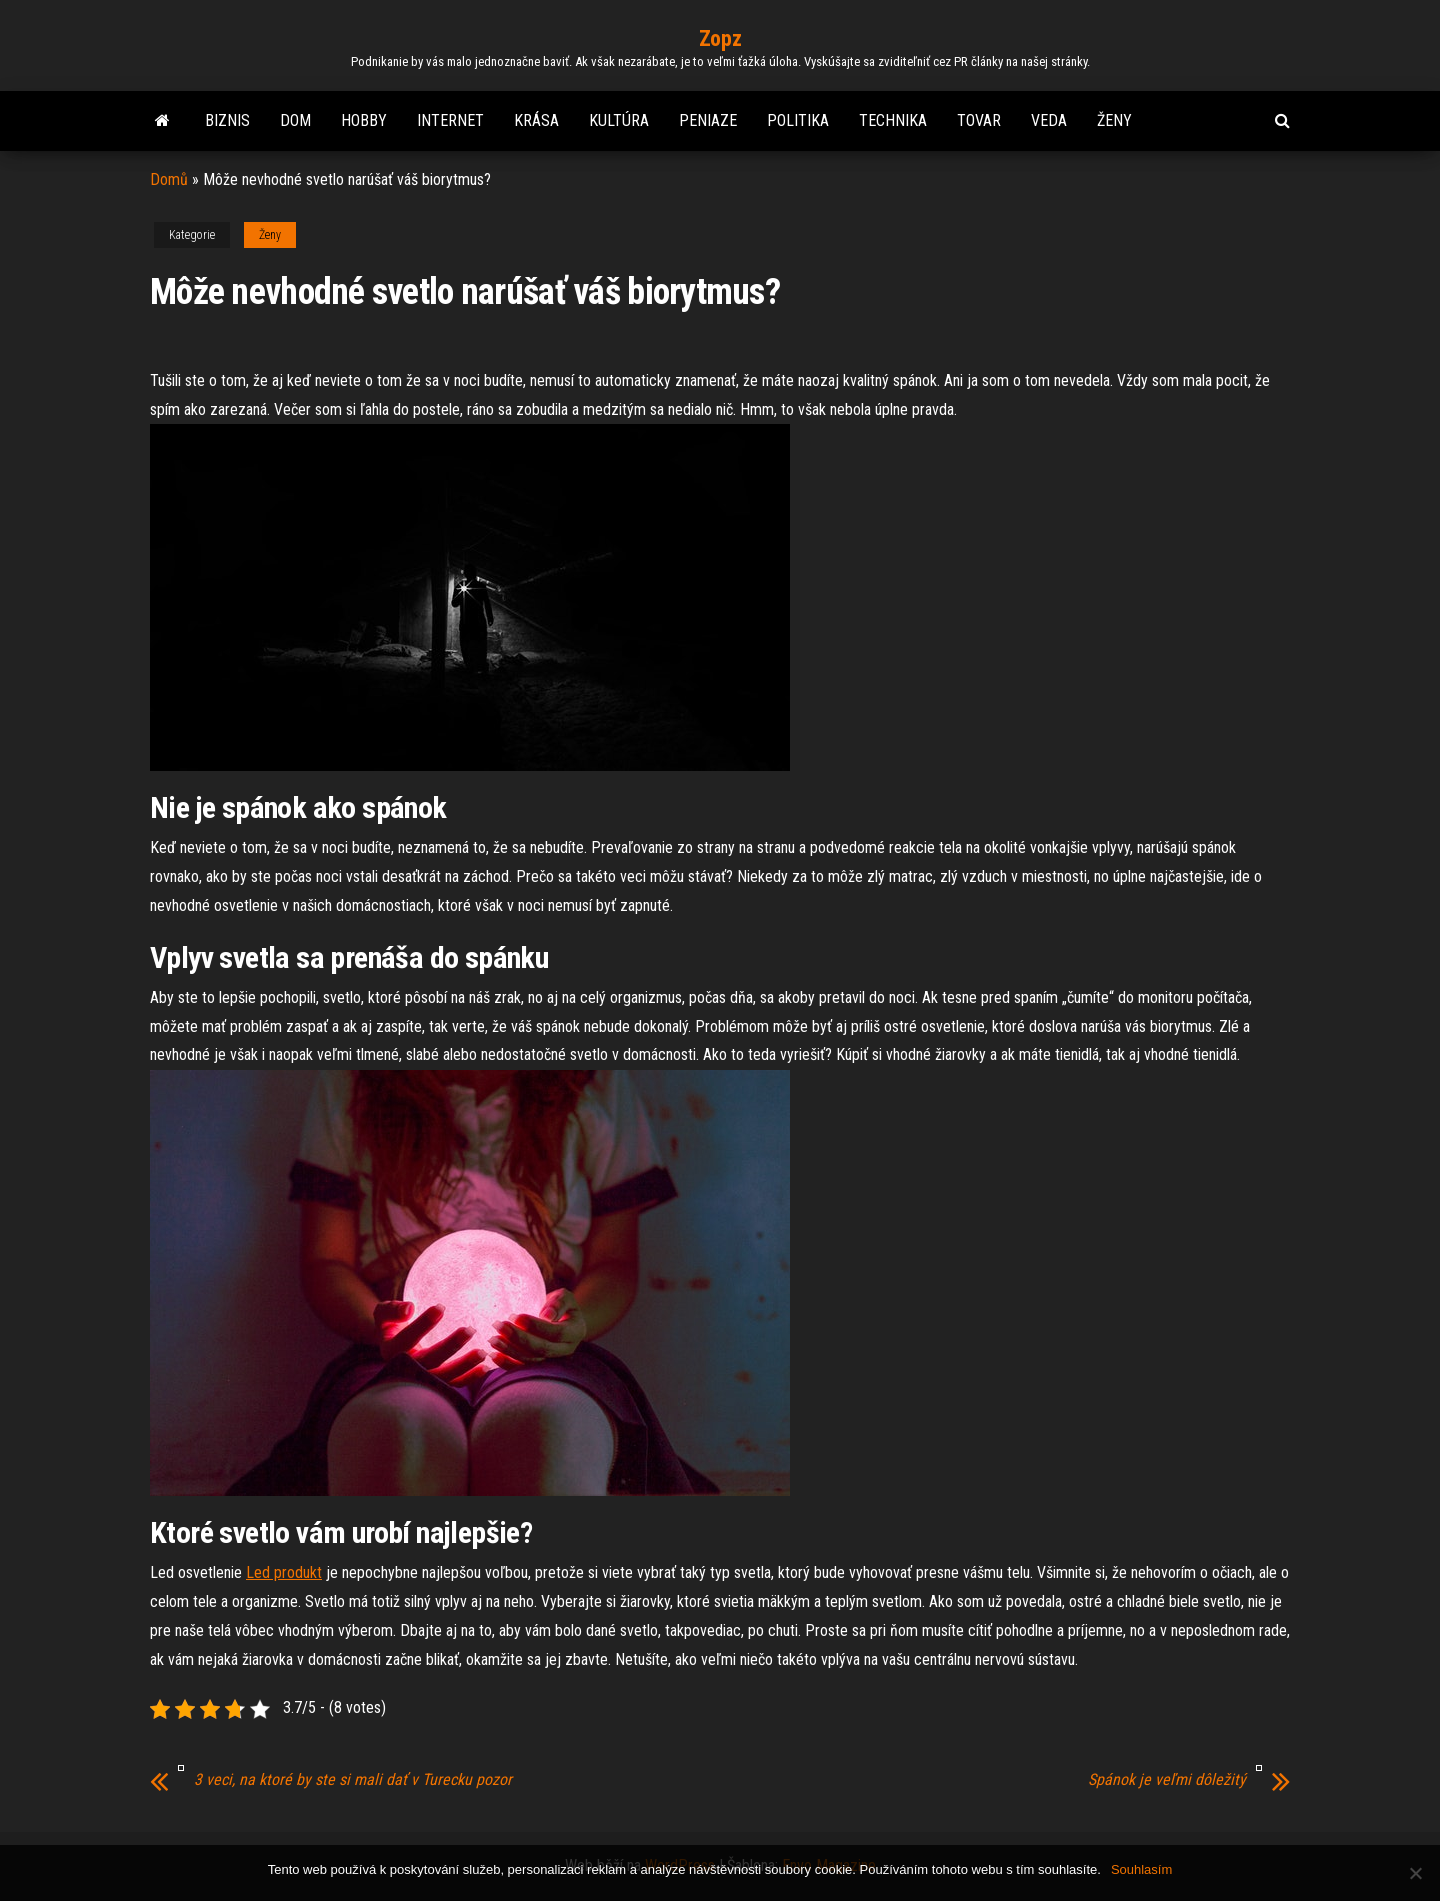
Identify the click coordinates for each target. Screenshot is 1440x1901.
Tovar (979, 120)
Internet (450, 120)
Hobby (364, 120)
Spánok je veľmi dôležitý (1167, 1780)
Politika (798, 120)
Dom (295, 120)
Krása (536, 120)
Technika (893, 120)
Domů (169, 179)
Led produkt (284, 1572)
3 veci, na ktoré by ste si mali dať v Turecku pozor (353, 1780)
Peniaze (708, 120)
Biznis (227, 120)
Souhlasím (1141, 1869)
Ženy (1114, 120)
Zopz (720, 38)
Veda (1049, 120)
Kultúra (619, 120)
